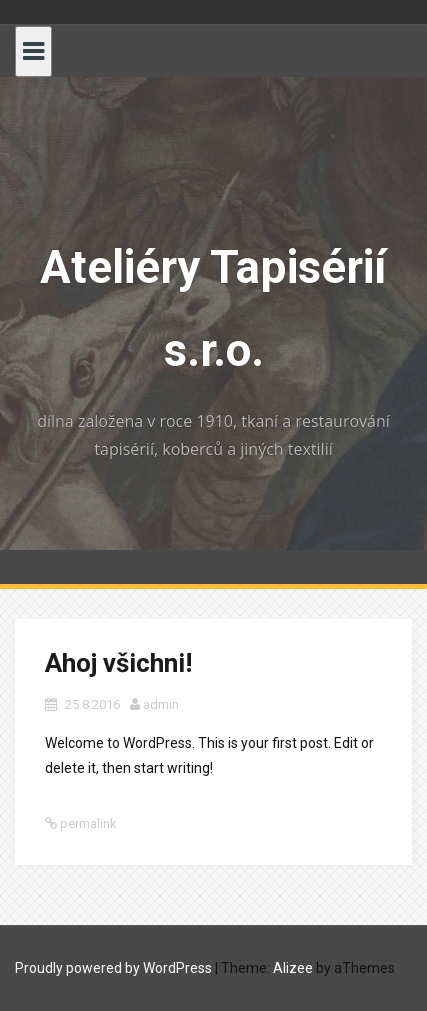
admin (161, 704)
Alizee (293, 968)
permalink (87, 823)
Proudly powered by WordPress (113, 968)
